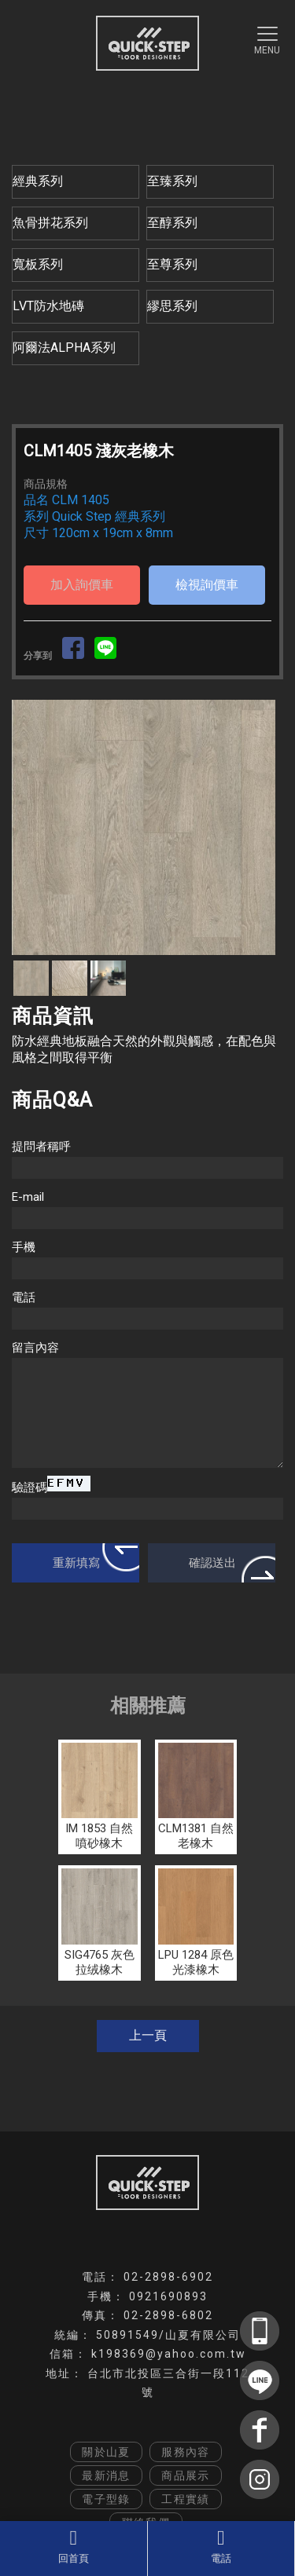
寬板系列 (38, 264)
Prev (32, 827)
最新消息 (106, 2475)
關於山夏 (106, 2452)
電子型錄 (106, 2499)
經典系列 (38, 181)
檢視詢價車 (206, 584)
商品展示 (185, 2475)
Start (142, 972)
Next (262, 827)
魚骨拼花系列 (50, 222)
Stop (153, 972)
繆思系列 (172, 305)
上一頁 (148, 2035)
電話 (221, 2546)
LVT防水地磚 (48, 305)
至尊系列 (172, 264)
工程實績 (185, 2499)
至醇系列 (172, 222)
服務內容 (185, 2452)
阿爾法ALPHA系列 (64, 347)
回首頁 (73, 2546)
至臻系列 (172, 181)
